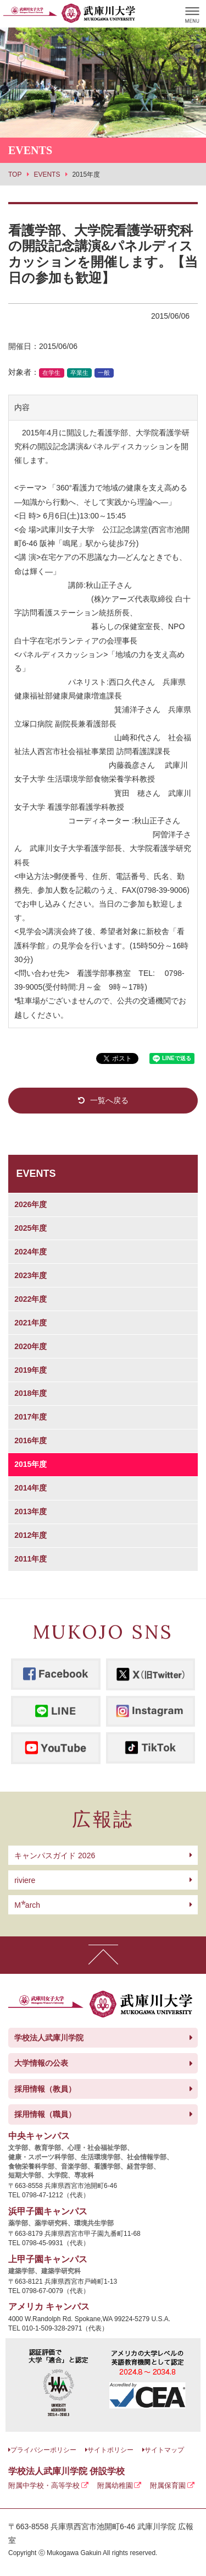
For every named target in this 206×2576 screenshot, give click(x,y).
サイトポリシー (110, 2450)
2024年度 (30, 1251)
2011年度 (30, 1558)
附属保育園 (168, 2485)
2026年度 (30, 1204)
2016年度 (30, 1440)
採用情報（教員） (45, 2088)
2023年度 (30, 1275)
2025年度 (30, 1228)
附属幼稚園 (115, 2485)
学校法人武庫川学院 (48, 2037)
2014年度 (30, 1487)
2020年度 (30, 1346)
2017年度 (30, 1416)
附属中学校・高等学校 (44, 2485)
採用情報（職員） (45, 2114)
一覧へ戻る (109, 1100)
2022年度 (30, 1299)
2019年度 (30, 1370)
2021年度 (30, 1322)
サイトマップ (164, 2450)
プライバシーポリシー (43, 2450)
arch (27, 1905)
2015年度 (30, 1464)
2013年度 (30, 1511)
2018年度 (30, 1393)
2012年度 (30, 1535)
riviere (24, 1880)
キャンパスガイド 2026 (54, 1855)
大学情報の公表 (41, 2063)
